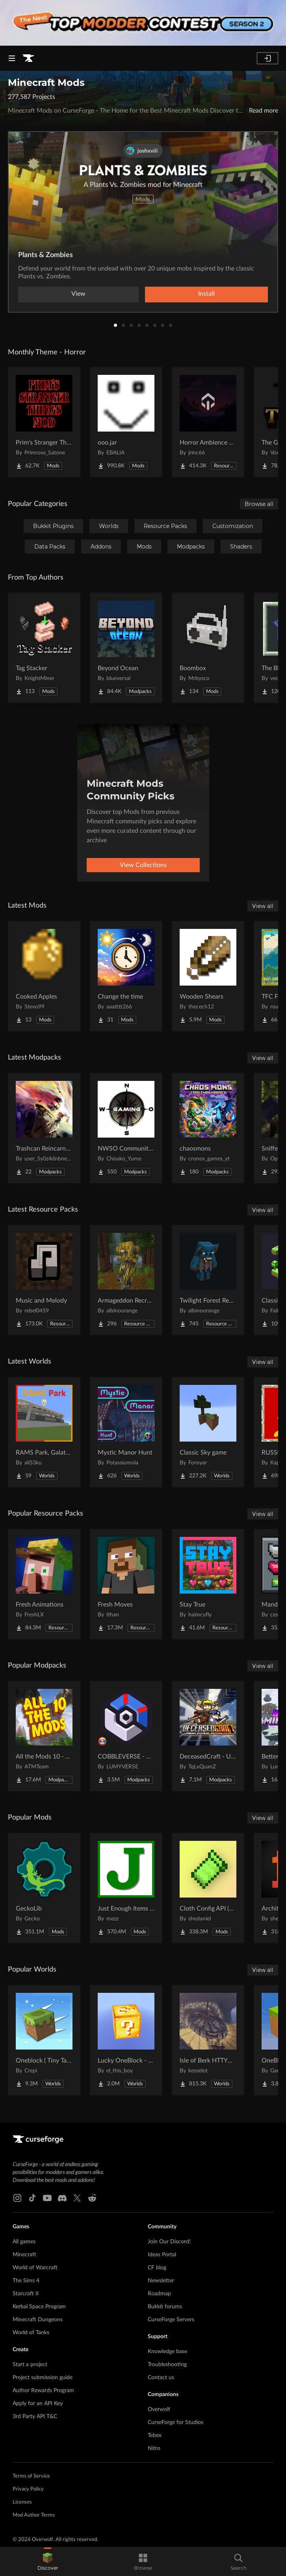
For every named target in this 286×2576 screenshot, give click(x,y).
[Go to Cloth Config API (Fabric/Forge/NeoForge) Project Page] (208, 1888)
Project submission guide (42, 2377)
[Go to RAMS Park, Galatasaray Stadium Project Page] (44, 1432)
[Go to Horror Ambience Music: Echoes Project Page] (208, 422)
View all (262, 906)
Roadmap (159, 2293)
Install (206, 294)
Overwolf (159, 2409)
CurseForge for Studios (175, 2422)
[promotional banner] (143, 23)
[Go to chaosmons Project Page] (208, 1128)
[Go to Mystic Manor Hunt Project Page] (126, 1432)
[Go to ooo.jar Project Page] (126, 422)
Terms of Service (31, 2476)
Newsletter (161, 2280)
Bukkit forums (165, 2306)
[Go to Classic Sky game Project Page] (208, 1432)
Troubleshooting (167, 2364)
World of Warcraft (35, 2267)
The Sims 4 (26, 2280)
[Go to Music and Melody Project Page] (44, 1280)
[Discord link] (62, 2198)
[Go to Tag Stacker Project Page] (44, 648)
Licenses (22, 2502)
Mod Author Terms (34, 2515)
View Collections (143, 865)
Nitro (154, 2448)
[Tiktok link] (32, 2198)
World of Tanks (31, 2332)
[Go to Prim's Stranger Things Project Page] (44, 422)
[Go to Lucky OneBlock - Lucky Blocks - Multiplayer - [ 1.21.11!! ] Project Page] (126, 2040)
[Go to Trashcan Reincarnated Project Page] (44, 1128)
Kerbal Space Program (39, 2306)
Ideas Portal (162, 2254)
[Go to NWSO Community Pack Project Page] (126, 1128)
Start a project (30, 2364)
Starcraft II (26, 2293)
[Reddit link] (92, 2198)
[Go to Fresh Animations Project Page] (44, 1584)
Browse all (259, 504)
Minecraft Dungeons (38, 2319)
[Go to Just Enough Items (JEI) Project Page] (126, 1888)
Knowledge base (167, 2351)
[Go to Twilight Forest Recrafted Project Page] (208, 1280)
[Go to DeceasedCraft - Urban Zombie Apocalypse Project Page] (208, 1736)
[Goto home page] (28, 58)
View (78, 294)
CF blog (157, 2267)
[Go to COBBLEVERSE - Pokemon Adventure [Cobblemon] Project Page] (126, 1736)
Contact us (161, 2377)
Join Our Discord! (169, 2241)
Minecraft (24, 2254)
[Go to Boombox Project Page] (208, 648)
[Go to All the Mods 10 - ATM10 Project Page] (44, 1736)
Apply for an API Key (38, 2403)
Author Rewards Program (43, 2390)
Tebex (155, 2435)
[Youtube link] (47, 2198)
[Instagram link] (17, 2198)
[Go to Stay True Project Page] (208, 1584)
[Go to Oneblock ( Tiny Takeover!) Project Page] (44, 2040)
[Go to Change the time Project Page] (126, 976)
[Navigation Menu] (12, 58)
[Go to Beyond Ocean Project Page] (126, 648)
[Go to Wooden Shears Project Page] (208, 976)
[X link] (77, 2198)
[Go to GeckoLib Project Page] (44, 1888)
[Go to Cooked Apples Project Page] (44, 976)
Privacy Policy (28, 2489)
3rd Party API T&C (35, 2416)
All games (24, 2241)
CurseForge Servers (171, 2319)
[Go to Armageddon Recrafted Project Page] (126, 1280)
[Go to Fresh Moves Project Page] (126, 1584)
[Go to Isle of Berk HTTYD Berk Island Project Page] (208, 2040)
